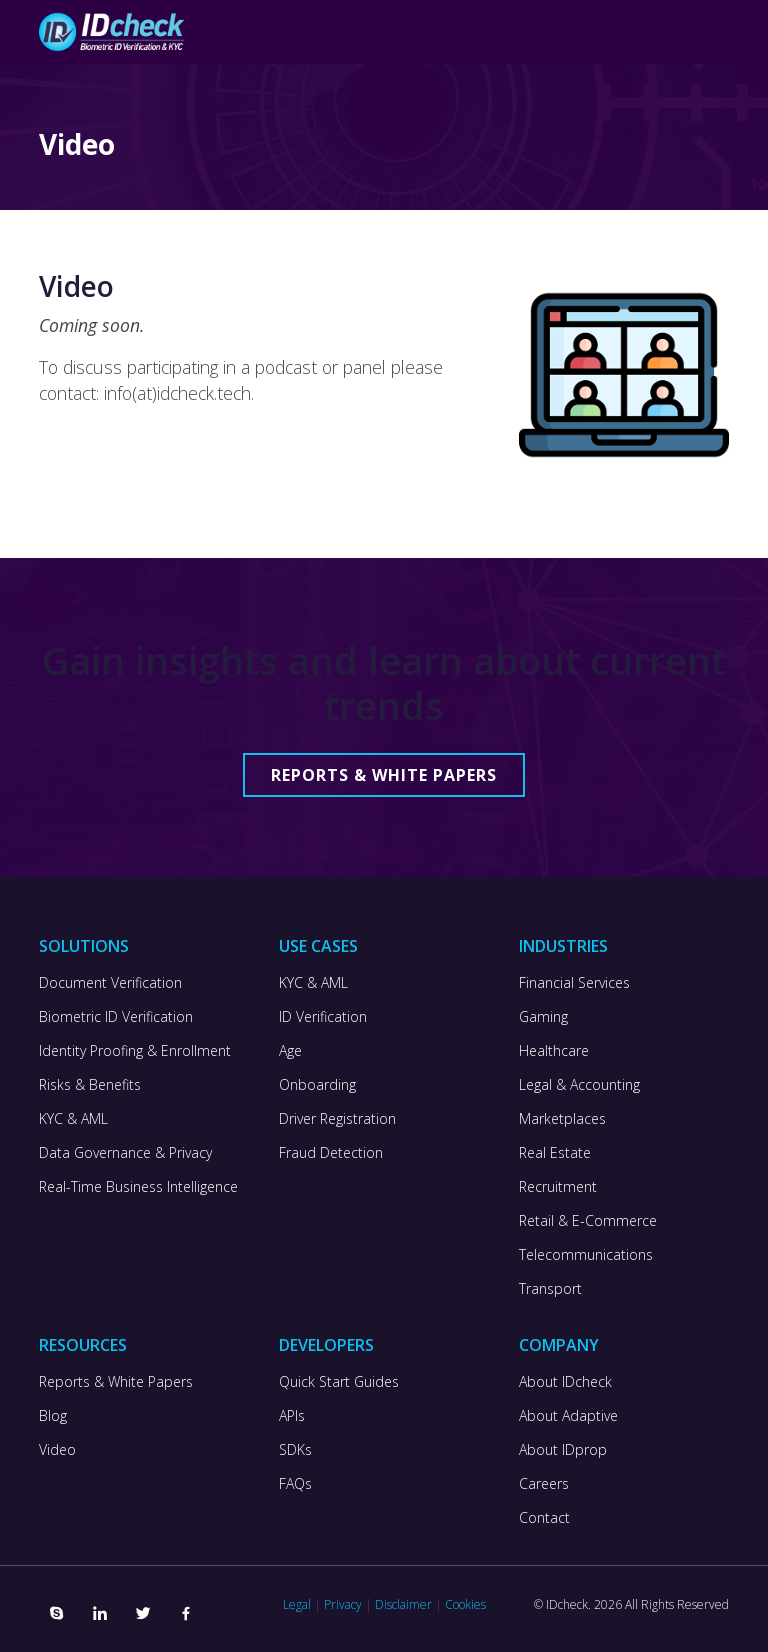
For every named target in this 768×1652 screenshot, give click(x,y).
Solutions (84, 946)
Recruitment (558, 1187)
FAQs (295, 1484)
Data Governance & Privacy (125, 1153)
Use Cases (318, 946)
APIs (292, 1416)
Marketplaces (562, 1119)
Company (559, 1345)
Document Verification (110, 983)
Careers (544, 1484)
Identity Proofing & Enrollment (135, 1051)
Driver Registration (337, 1119)
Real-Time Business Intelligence (138, 1187)
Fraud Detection (331, 1153)
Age (290, 1051)
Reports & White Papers (384, 775)
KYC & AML (73, 1119)
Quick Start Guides (339, 1382)
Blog (53, 1416)
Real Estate (555, 1153)
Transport (550, 1289)
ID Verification (323, 1017)
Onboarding (317, 1085)
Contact (544, 1518)
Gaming (543, 1017)
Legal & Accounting (579, 1085)
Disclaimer (403, 1604)
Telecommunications (586, 1255)
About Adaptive (568, 1416)
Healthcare (554, 1051)
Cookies (465, 1604)
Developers (326, 1345)
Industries (563, 946)
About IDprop (563, 1450)
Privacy (343, 1604)
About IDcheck (565, 1382)
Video (57, 1450)
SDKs (295, 1450)
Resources (83, 1345)
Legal (297, 1604)
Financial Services (574, 983)
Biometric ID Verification (116, 1017)
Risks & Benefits (90, 1085)
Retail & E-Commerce (588, 1221)
